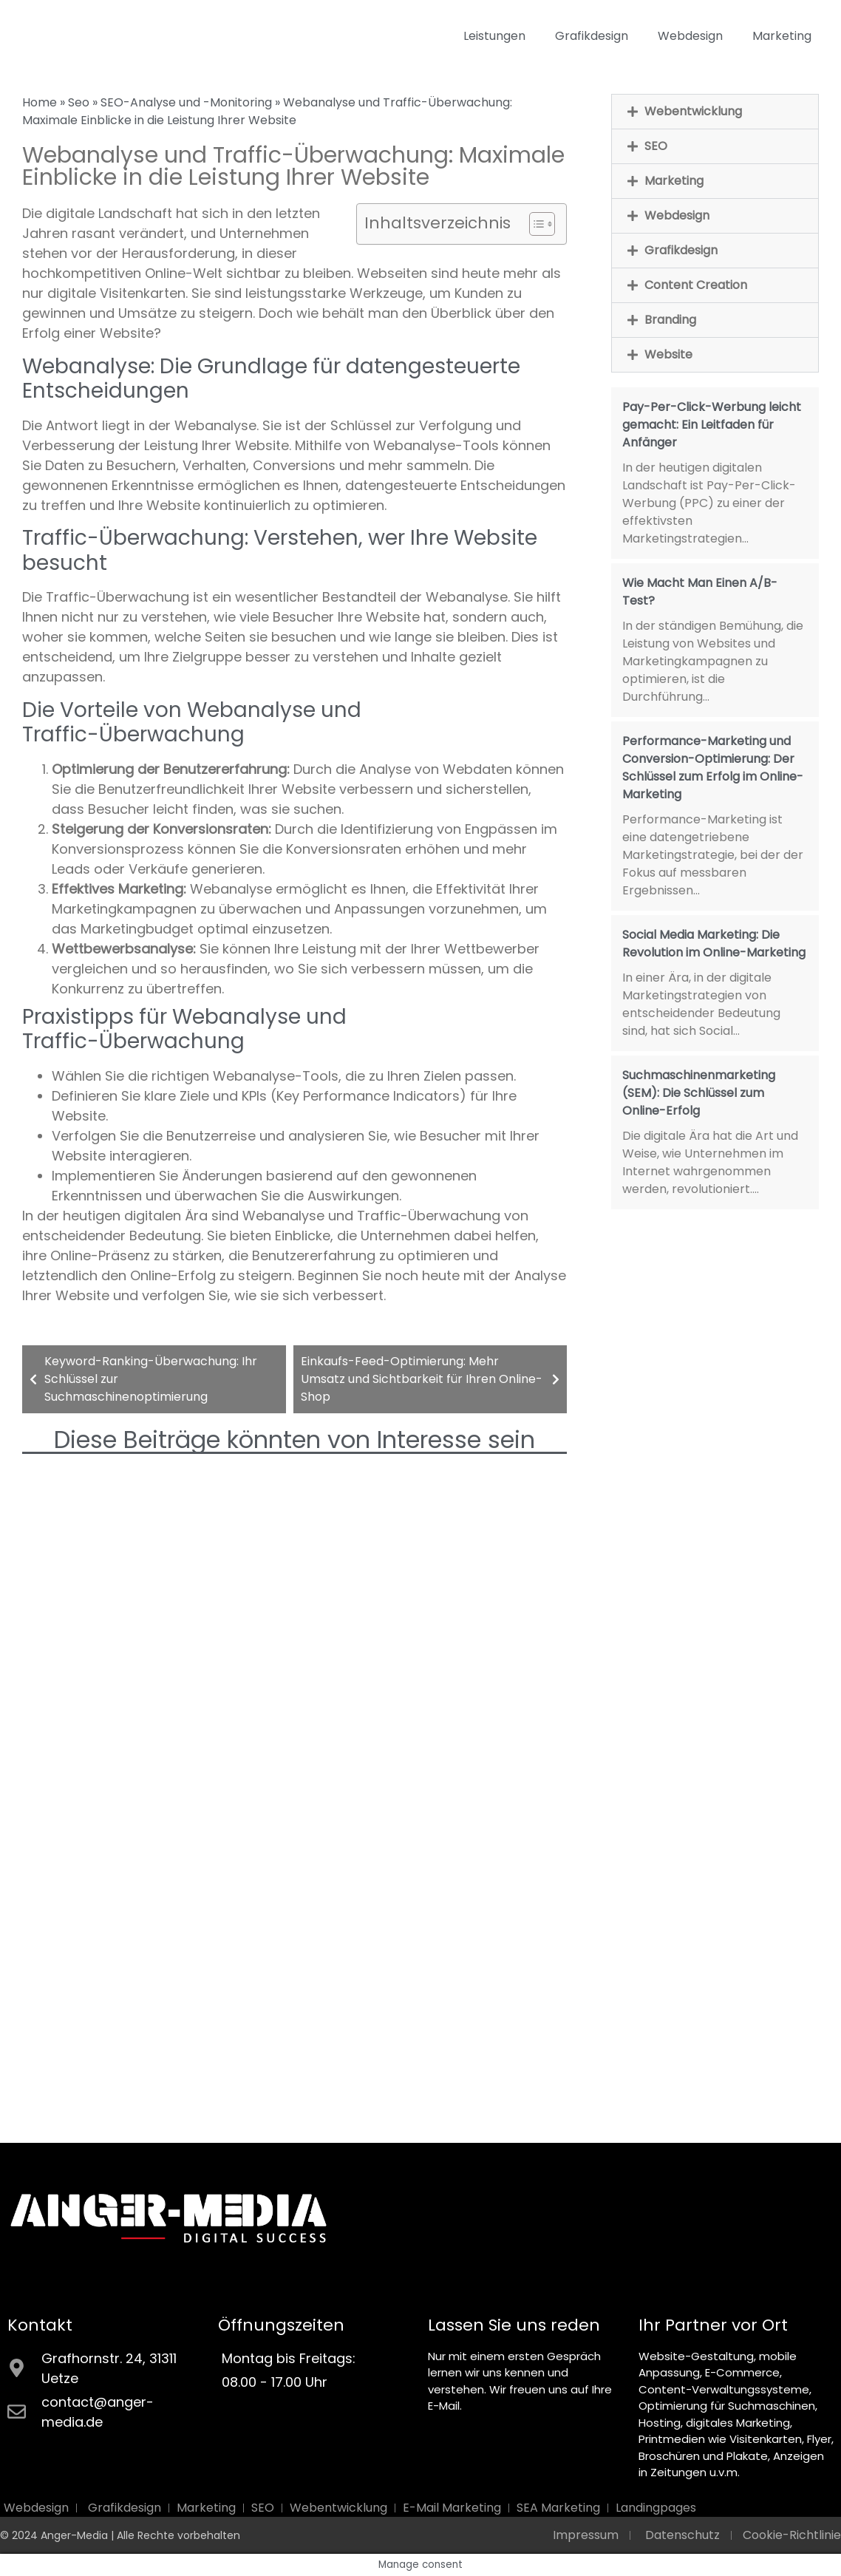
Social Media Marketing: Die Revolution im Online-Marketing (714, 943)
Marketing (781, 35)
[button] (715, 112)
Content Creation (695, 284)
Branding (670, 319)
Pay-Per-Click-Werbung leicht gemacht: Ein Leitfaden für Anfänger (711, 424)
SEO (655, 145)
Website (668, 354)
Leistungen (494, 35)
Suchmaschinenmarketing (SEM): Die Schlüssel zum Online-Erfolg (698, 1093)
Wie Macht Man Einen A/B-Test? (699, 591)
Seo (78, 102)
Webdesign (690, 35)
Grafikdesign (591, 35)
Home (39, 102)
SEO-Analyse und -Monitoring (186, 102)
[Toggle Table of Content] (534, 224)
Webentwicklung (693, 111)
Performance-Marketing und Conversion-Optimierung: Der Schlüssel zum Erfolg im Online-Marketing (712, 768)
